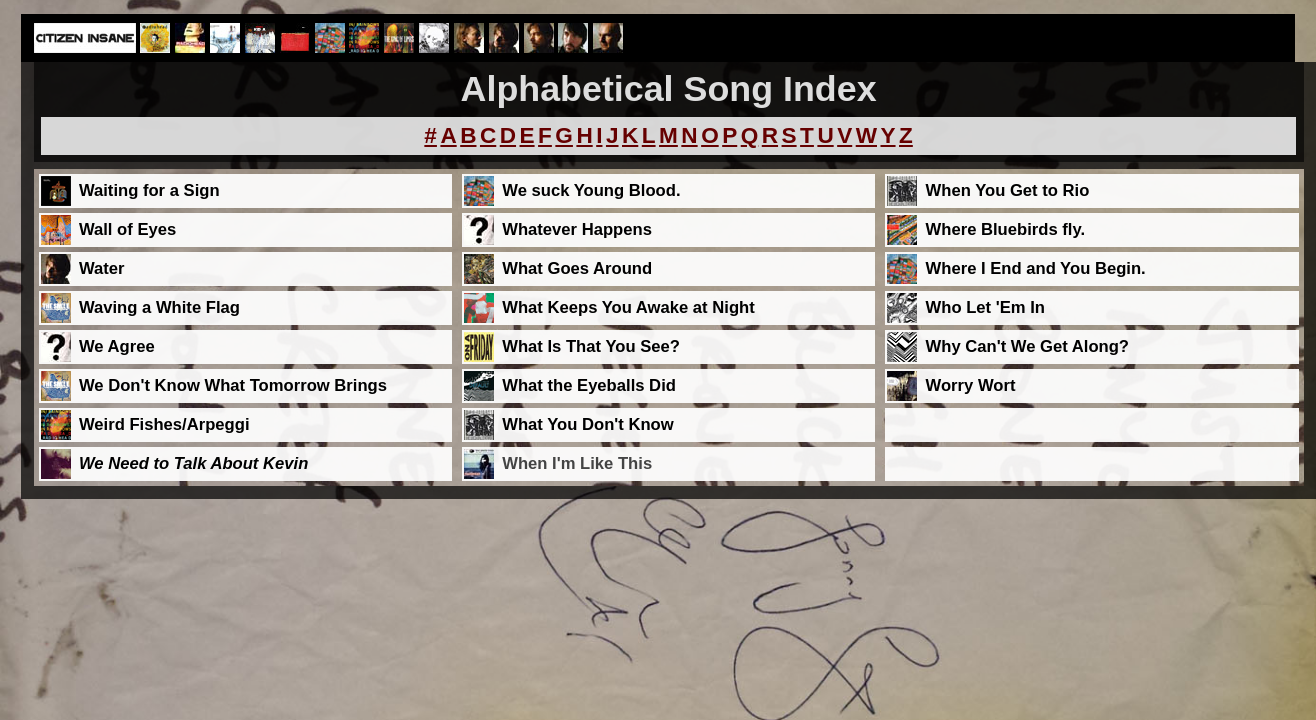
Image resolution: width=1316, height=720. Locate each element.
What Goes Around (577, 268)
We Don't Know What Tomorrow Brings (233, 385)
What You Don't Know (587, 424)
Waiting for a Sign (149, 190)
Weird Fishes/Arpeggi (164, 424)
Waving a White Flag (159, 307)
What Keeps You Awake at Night (628, 307)
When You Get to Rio (1008, 190)
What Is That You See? (591, 346)
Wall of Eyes (127, 229)
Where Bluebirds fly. (1006, 229)
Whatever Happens (577, 229)
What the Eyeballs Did (589, 385)
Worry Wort (971, 385)
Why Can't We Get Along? (1027, 346)
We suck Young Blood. (591, 190)
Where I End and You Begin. (1036, 268)
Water (102, 268)
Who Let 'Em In (985, 307)
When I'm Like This (577, 463)
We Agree (117, 346)
